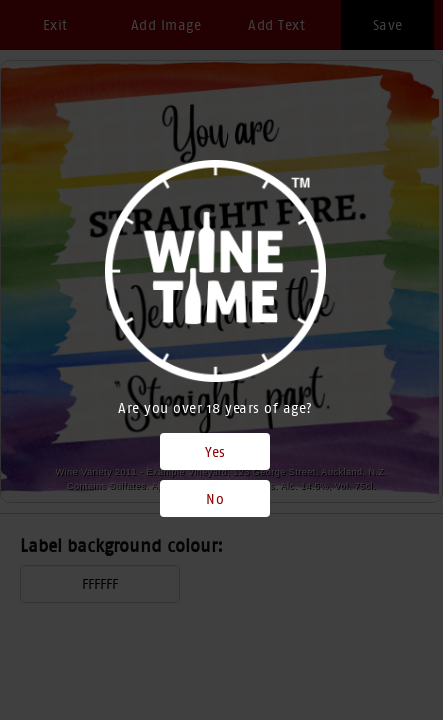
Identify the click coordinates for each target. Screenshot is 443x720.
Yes (215, 452)
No (215, 499)
